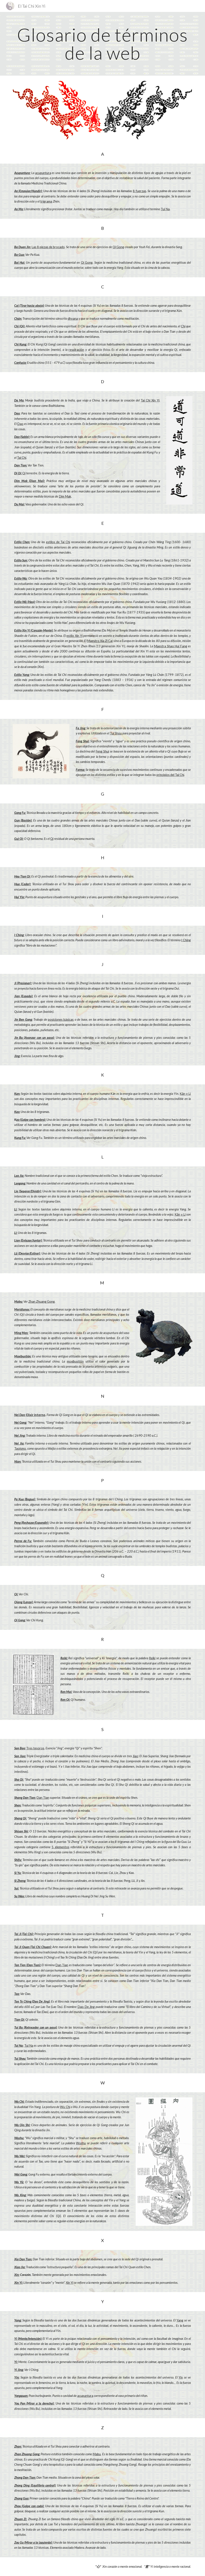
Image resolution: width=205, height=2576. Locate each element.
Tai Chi (21, 457)
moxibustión (75, 1361)
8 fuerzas (139, 191)
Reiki (152, 1658)
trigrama (46, 201)
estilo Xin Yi (74, 636)
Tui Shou (116, 733)
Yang (179, 2320)
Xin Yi (69, 2282)
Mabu (97, 2454)
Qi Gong (118, 247)
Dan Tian (42, 1797)
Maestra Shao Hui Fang (170, 646)
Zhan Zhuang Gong (41, 1301)
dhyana (73, 318)
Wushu (81, 2143)
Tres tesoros (35, 1748)
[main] (102, 44)
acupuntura (43, 173)
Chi (183, 326)
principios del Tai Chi (170, 775)
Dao (20, 424)
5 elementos (60, 1847)
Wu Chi (65, 2107)
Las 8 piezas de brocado (48, 247)
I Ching (186, 940)
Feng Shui (102, 751)
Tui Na (165, 209)
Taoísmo (20, 1448)
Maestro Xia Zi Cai (100, 641)
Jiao (135, 1756)
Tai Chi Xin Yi (150, 400)
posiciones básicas (61, 1019)
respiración (76, 349)
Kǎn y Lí (185, 1093)
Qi (24, 473)
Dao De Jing (86, 2007)
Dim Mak (65, 496)
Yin (181, 2377)
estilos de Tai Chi (58, 542)
